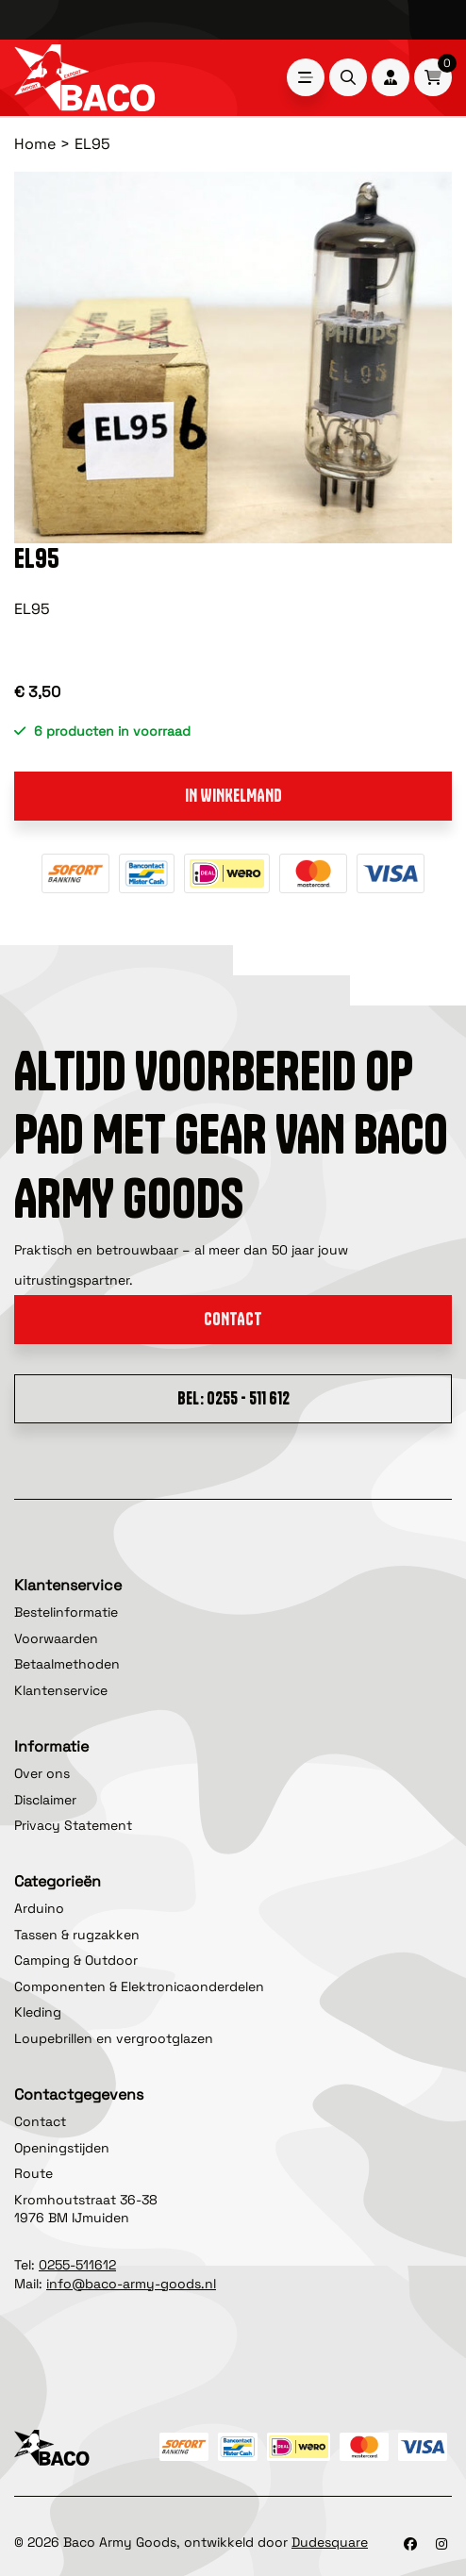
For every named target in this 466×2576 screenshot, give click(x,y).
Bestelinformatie (66, 1612)
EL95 (92, 144)
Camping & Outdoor (76, 1960)
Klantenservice (61, 1690)
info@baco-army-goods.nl (131, 2283)
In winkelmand (233, 795)
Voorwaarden (56, 1638)
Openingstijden (61, 2147)
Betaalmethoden (67, 1663)
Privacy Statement (73, 1825)
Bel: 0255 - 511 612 (233, 1398)
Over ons (42, 1773)
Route (33, 2173)
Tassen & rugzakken (77, 1934)
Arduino (39, 1908)
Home (35, 144)
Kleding (37, 2011)
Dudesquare (329, 2542)
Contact (233, 1319)
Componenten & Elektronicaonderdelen (139, 1986)
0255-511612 (77, 2264)
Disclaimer (45, 1799)
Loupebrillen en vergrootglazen (113, 2038)
